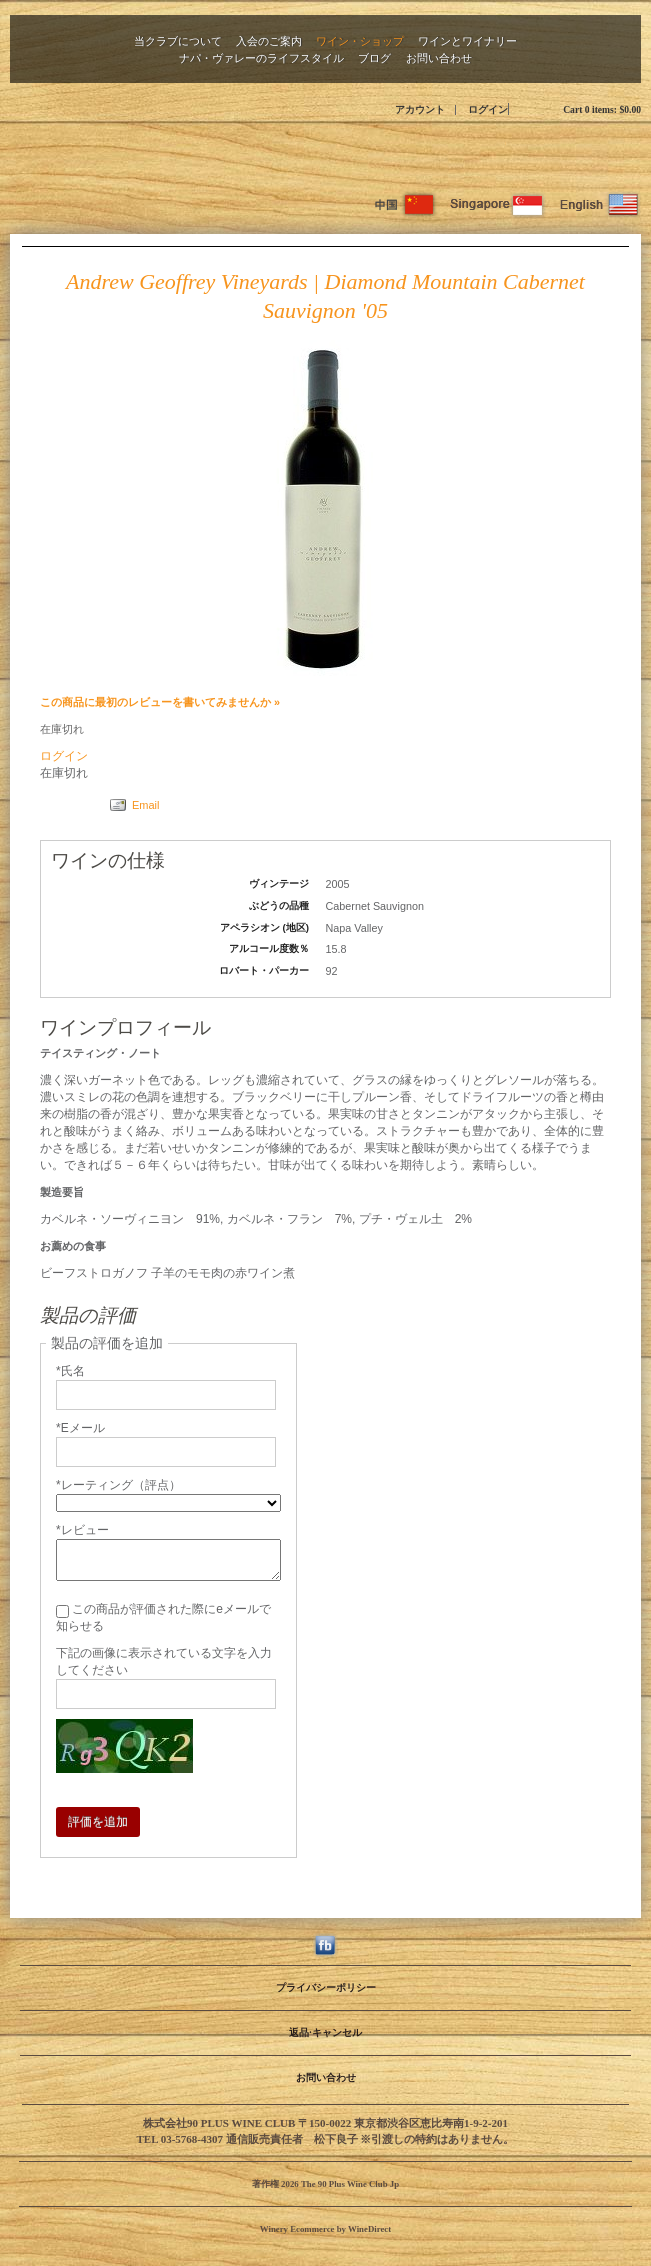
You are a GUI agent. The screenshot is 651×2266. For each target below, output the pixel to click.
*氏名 (70, 1371)
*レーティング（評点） (118, 1485)
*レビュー (82, 1530)
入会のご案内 (269, 40)
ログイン (488, 109)
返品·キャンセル (325, 2032)
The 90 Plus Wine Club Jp (326, 154)
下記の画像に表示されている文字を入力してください (164, 1661)
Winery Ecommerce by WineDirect (325, 2229)
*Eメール (80, 1428)
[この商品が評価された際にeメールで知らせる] (62, 1611)
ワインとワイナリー (467, 40)
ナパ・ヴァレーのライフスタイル (261, 57)
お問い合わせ (439, 57)
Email (146, 805)
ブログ (374, 57)
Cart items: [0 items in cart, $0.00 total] (602, 109)
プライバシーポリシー (326, 1987)
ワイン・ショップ (360, 40)
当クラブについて (178, 40)
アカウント (420, 109)
